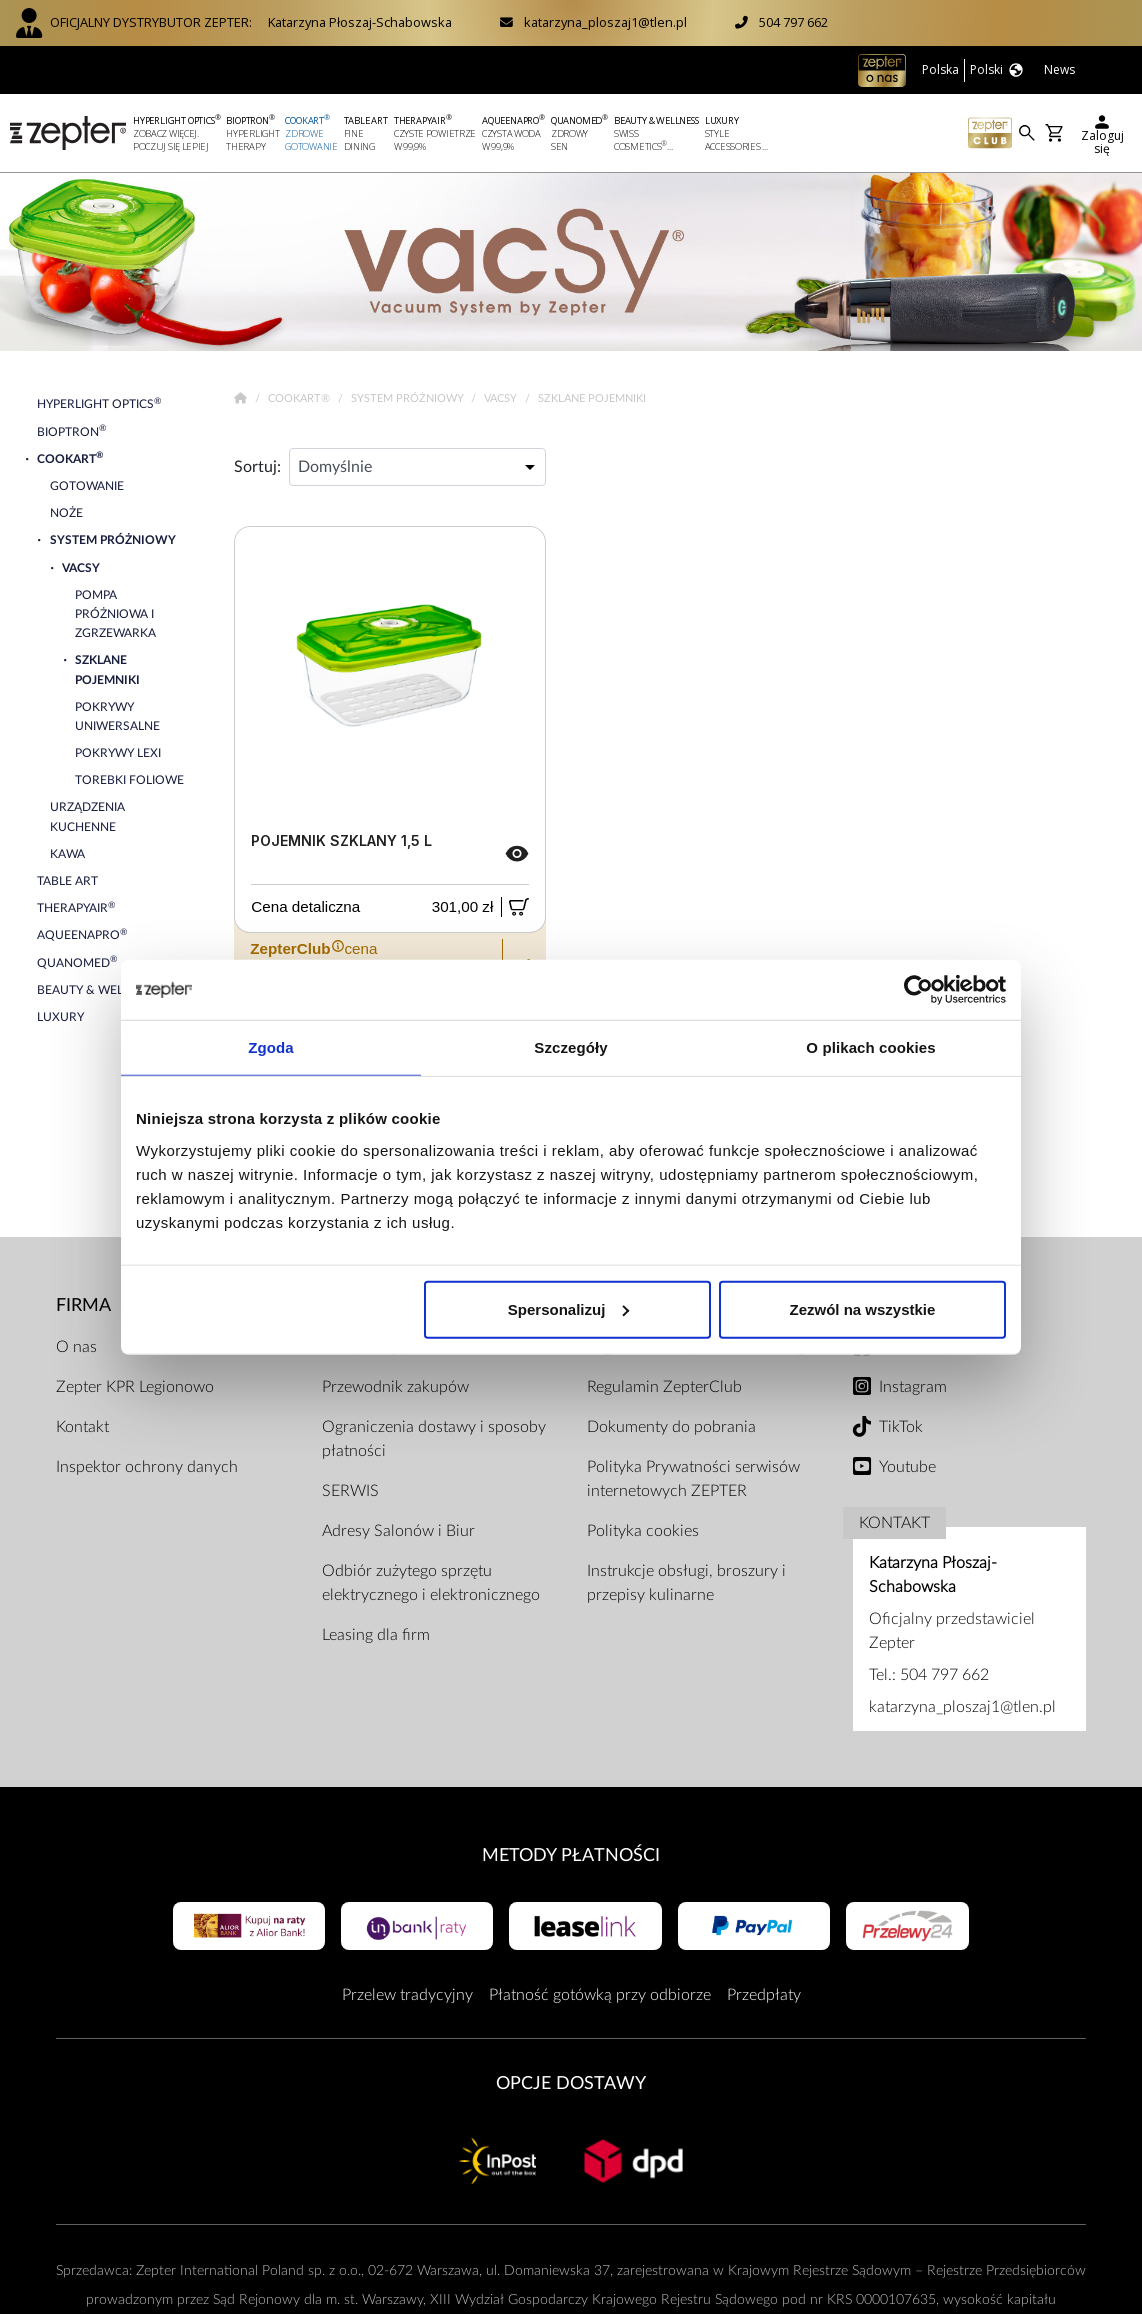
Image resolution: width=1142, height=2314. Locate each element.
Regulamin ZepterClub (664, 1387)
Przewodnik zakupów (395, 1387)
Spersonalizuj (569, 1308)
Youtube (907, 1467)
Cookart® (300, 398)
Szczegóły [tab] (570, 1047)
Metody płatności (571, 1855)
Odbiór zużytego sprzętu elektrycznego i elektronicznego (431, 1583)
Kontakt (82, 1427)
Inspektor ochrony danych (147, 1467)
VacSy (502, 398)
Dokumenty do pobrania (671, 1427)
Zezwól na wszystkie (863, 1308)
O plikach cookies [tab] (870, 1047)
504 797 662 (793, 22)
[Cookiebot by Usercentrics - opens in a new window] (918, 990)
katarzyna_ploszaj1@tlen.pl (605, 22)
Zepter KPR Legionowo (135, 1387)
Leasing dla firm (376, 1635)
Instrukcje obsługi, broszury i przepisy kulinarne (686, 1583)
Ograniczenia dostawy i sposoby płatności (434, 1439)
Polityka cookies (643, 1531)
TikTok (901, 1427)
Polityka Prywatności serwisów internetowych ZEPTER (693, 1479)
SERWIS (350, 1491)
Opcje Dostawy (571, 2083)
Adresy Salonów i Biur (398, 1531)
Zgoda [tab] (271, 1047)
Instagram (913, 1387)
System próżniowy (409, 398)
